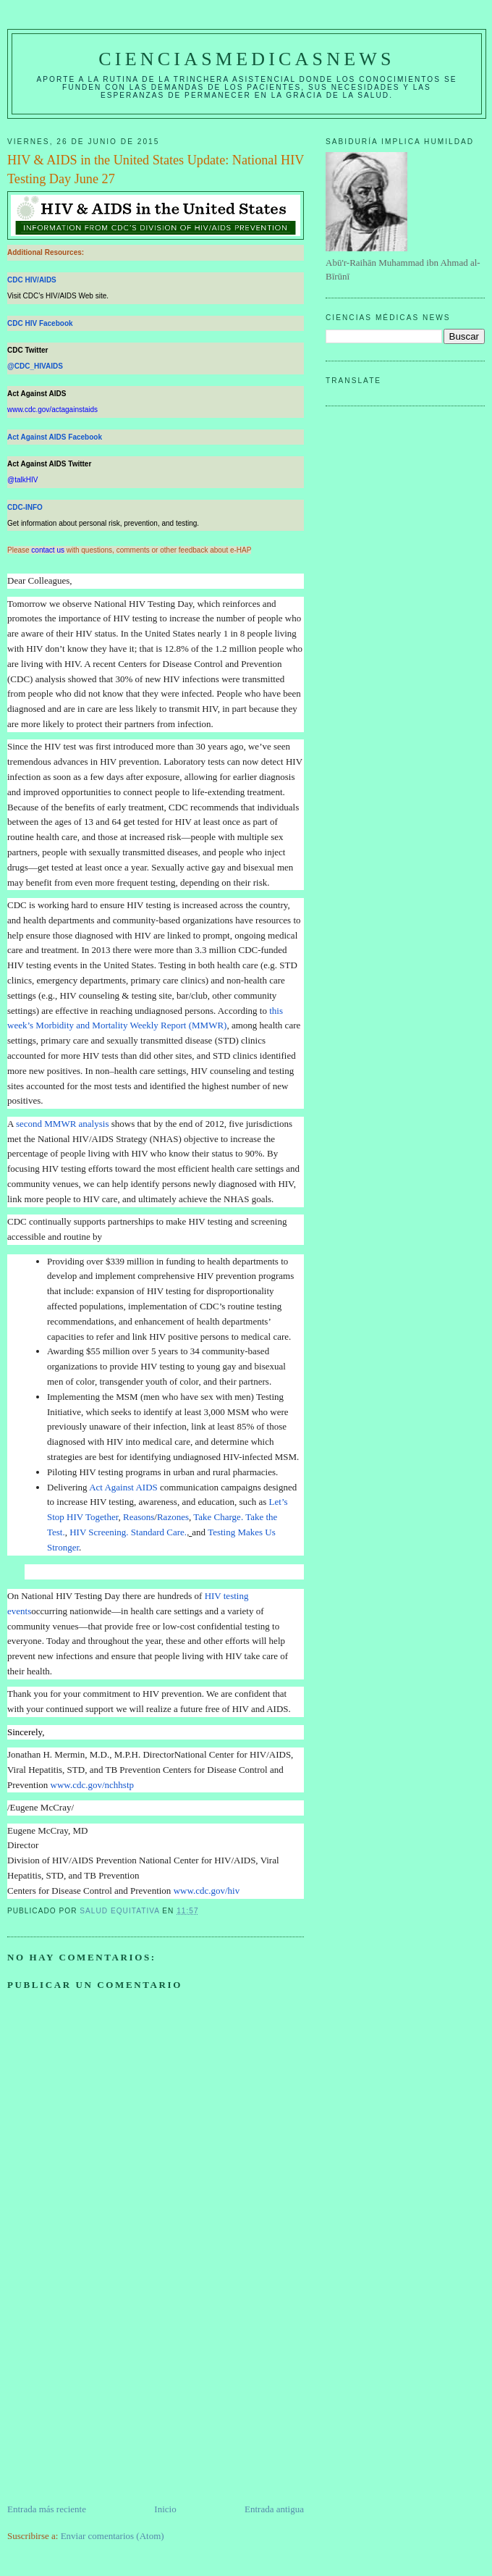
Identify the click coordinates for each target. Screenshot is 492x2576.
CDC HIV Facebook (40, 323)
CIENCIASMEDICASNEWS (246, 59)
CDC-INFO (25, 507)
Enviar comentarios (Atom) (112, 2535)
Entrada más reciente (46, 2509)
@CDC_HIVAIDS (35, 366)
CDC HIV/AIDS (31, 280)
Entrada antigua (274, 2509)
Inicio (165, 2509)
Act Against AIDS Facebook (54, 437)
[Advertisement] (115, 2400)
